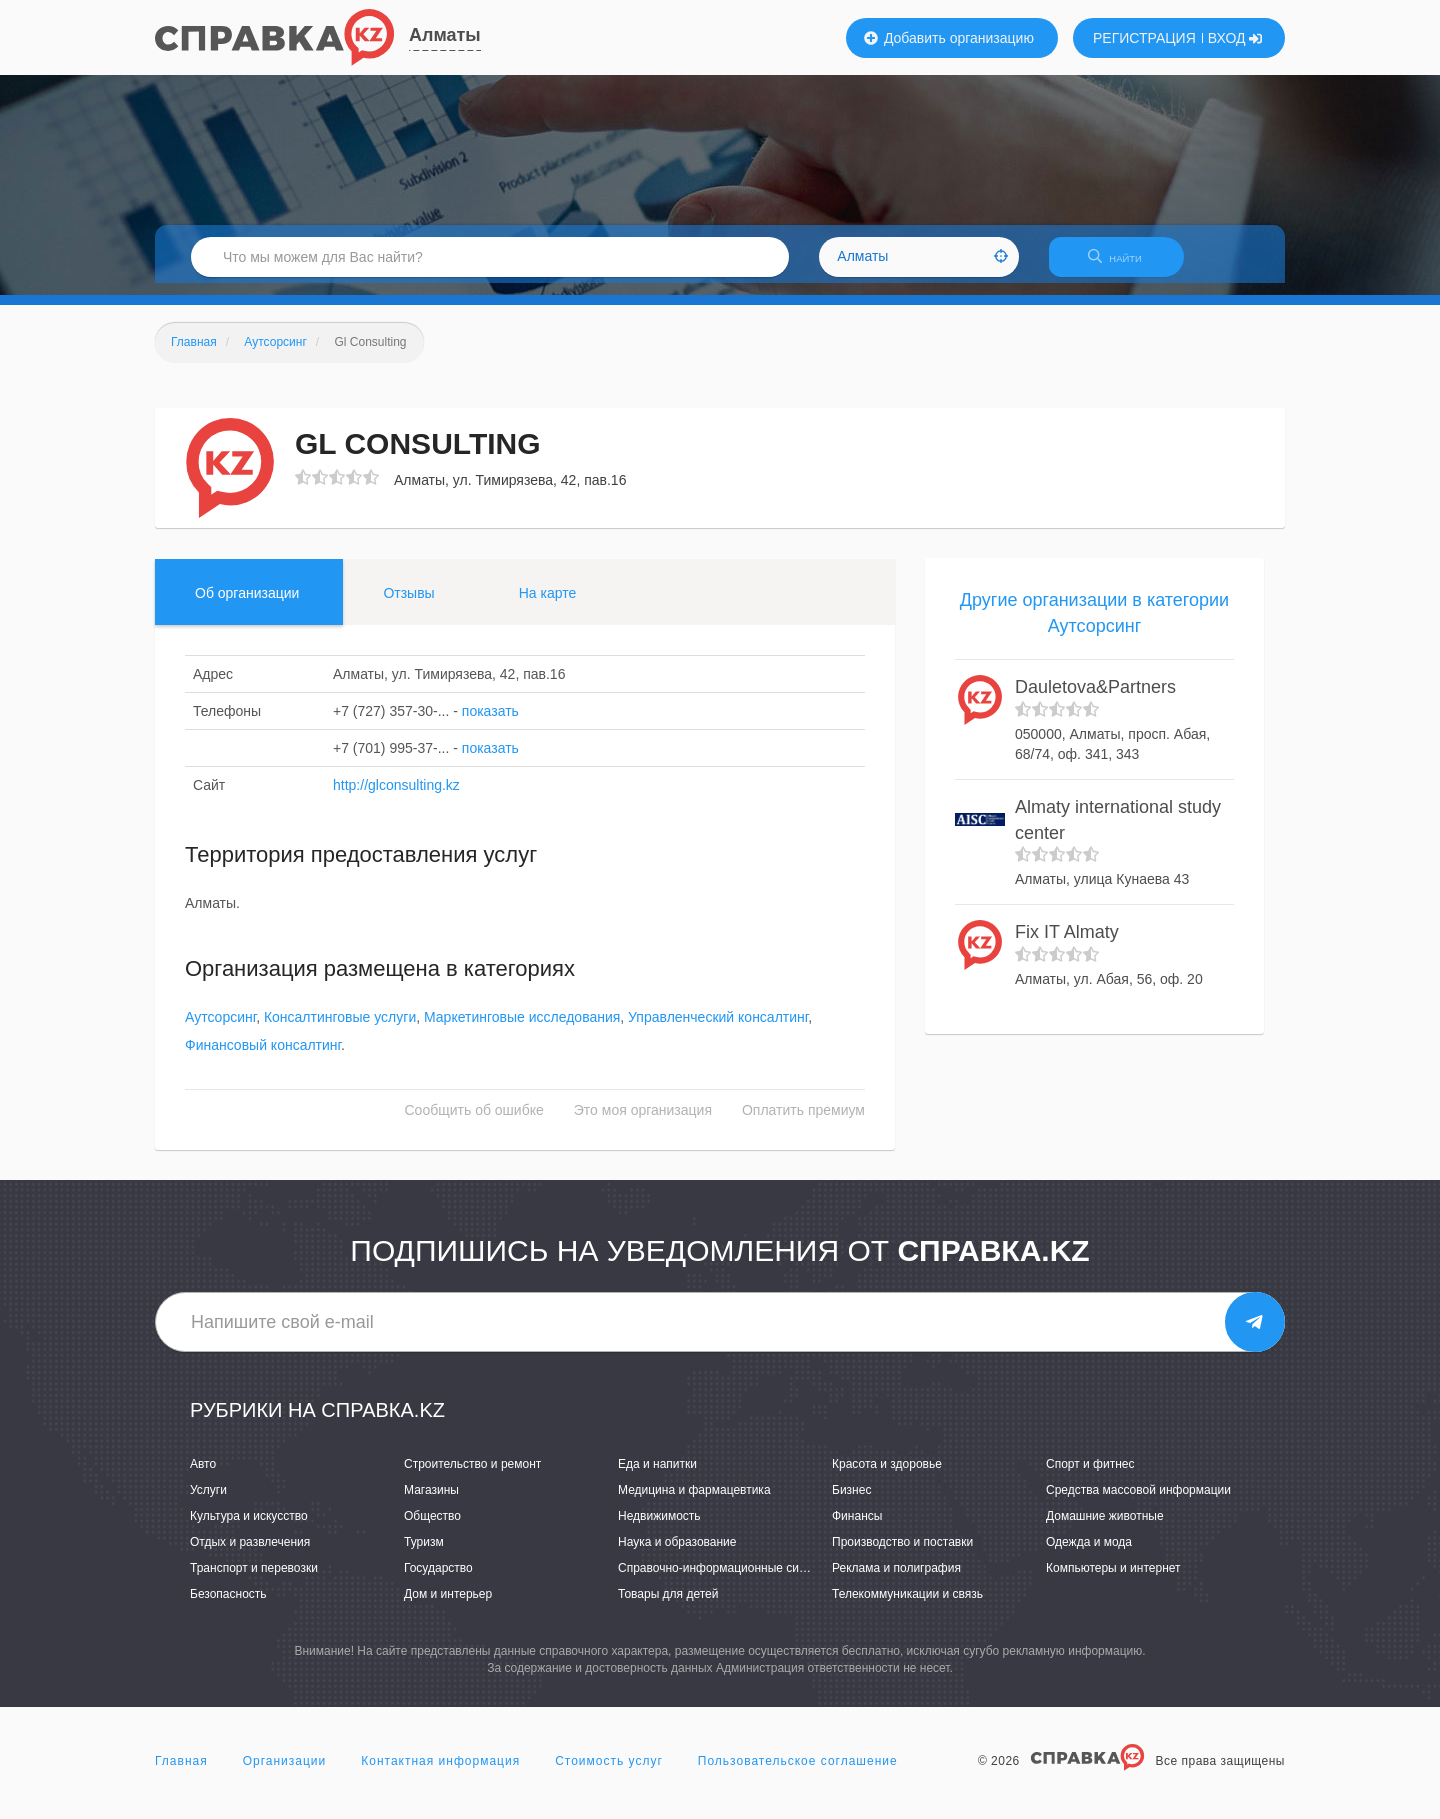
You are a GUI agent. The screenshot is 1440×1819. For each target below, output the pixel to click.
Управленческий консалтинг (718, 1030)
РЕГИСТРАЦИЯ (1144, 38)
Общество (432, 1528)
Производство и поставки (902, 1554)
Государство (438, 1580)
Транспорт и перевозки (254, 1580)
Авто (203, 1476)
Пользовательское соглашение (798, 1773)
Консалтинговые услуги (340, 1030)
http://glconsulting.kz (396, 797)
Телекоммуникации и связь (907, 1607)
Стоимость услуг (609, 1773)
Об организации (247, 605)
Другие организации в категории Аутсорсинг (1094, 625)
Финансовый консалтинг (263, 1058)
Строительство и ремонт (472, 1476)
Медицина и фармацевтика (694, 1502)
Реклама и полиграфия (896, 1580)
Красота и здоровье (887, 1476)
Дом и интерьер (448, 1607)
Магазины (431, 1502)
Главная (181, 1773)
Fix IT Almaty (1067, 944)
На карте (548, 605)
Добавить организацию (949, 38)
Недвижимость (659, 1528)
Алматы (445, 35)
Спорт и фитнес (1090, 1476)
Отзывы (408, 605)
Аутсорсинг (220, 1030)
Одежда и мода (1089, 1554)
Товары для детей (668, 1607)
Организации (285, 1773)
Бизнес (851, 1502)
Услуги (208, 1502)
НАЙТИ (1125, 264)
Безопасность (228, 1607)
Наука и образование (677, 1554)
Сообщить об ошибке (474, 1123)
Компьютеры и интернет (1113, 1580)
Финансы (857, 1528)
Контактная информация (440, 1773)
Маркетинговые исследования (522, 1030)
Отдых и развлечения (250, 1554)
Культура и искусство (249, 1528)
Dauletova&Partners (1095, 700)
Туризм (424, 1554)
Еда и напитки (657, 1476)
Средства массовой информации (1138, 1502)
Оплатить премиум (803, 1123)
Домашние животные (1105, 1528)
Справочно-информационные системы (726, 1580)
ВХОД (1235, 38)
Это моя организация (643, 1123)
